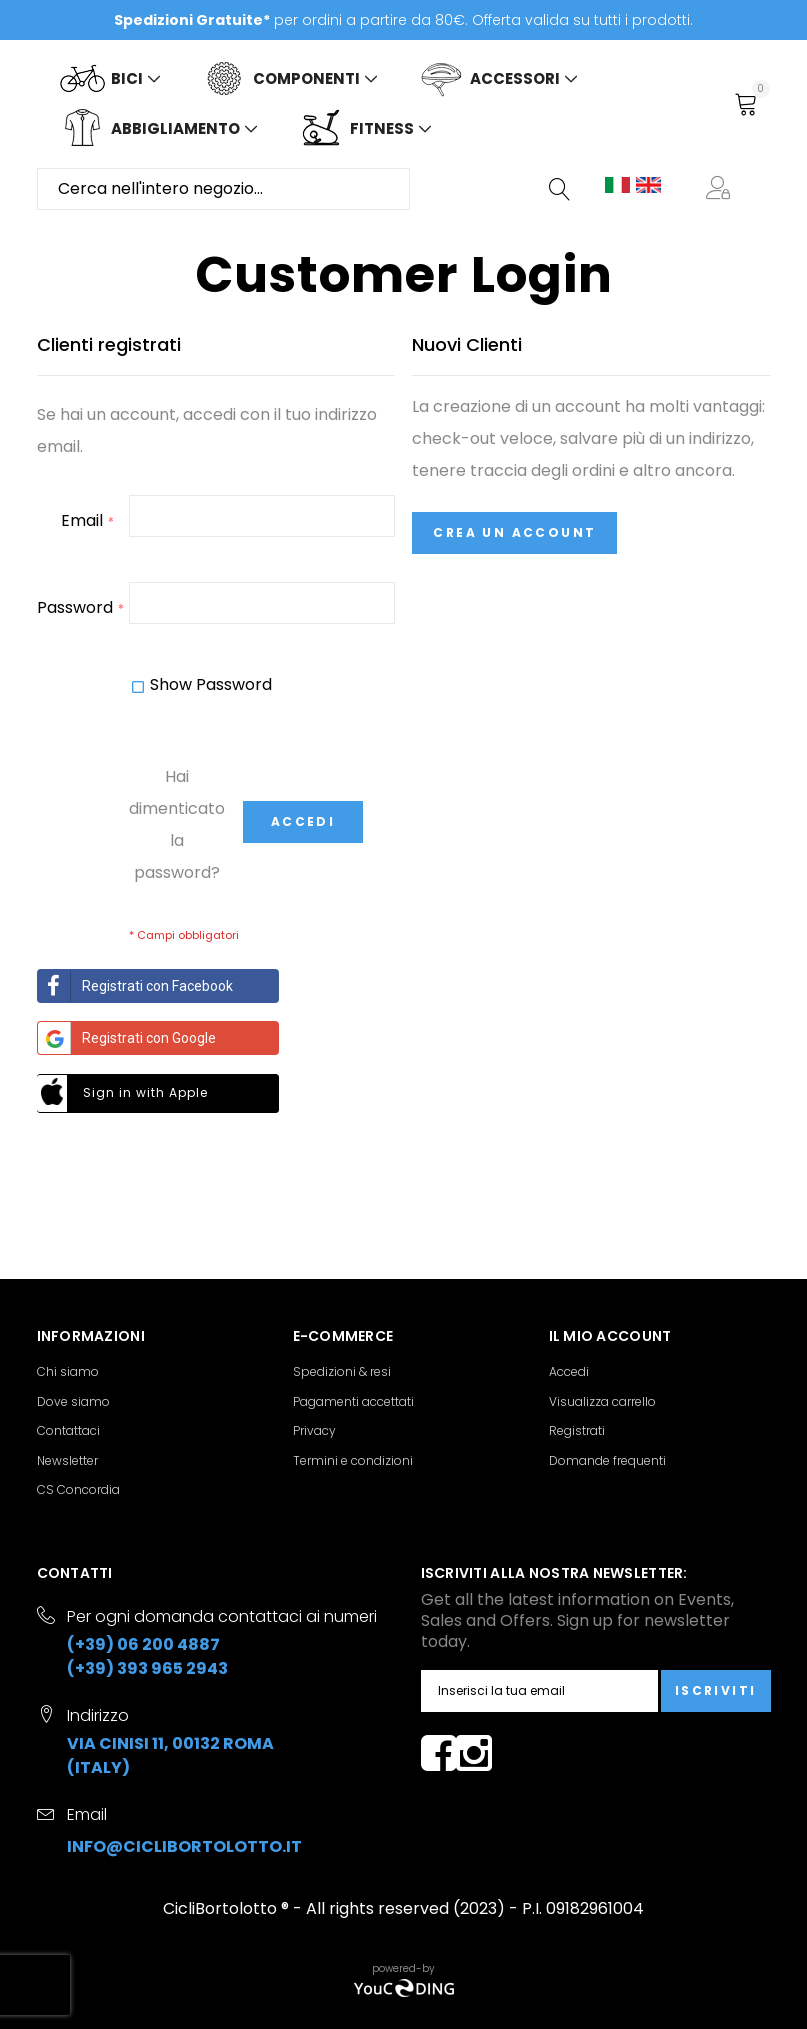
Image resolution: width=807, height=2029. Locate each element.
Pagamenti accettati (353, 1401)
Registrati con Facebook (135, 986)
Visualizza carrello (602, 1401)
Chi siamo (68, 1371)
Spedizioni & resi (342, 1371)
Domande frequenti (607, 1460)
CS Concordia (78, 1489)
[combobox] (223, 189)
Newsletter (67, 1460)
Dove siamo (73, 1401)
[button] (722, 189)
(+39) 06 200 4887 (143, 1644)
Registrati (577, 1430)
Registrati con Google (127, 1038)
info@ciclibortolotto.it (184, 1846)
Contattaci (68, 1430)
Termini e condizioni (353, 1460)
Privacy (314, 1430)
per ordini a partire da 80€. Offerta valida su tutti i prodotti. (403, 20)
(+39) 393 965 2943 (147, 1668)
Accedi (569, 1371)
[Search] (561, 189)
